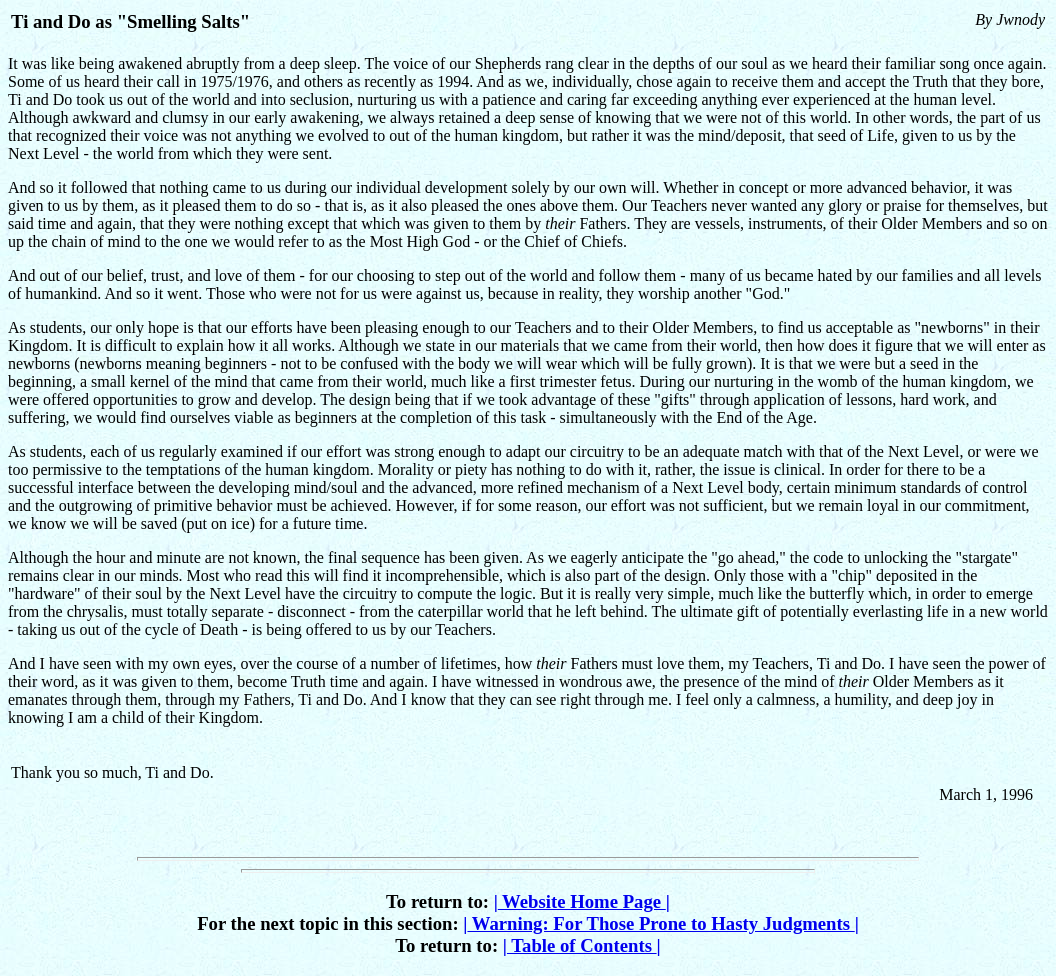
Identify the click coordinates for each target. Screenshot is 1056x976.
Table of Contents (582, 945)
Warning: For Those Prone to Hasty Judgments (661, 923)
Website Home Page (582, 901)
